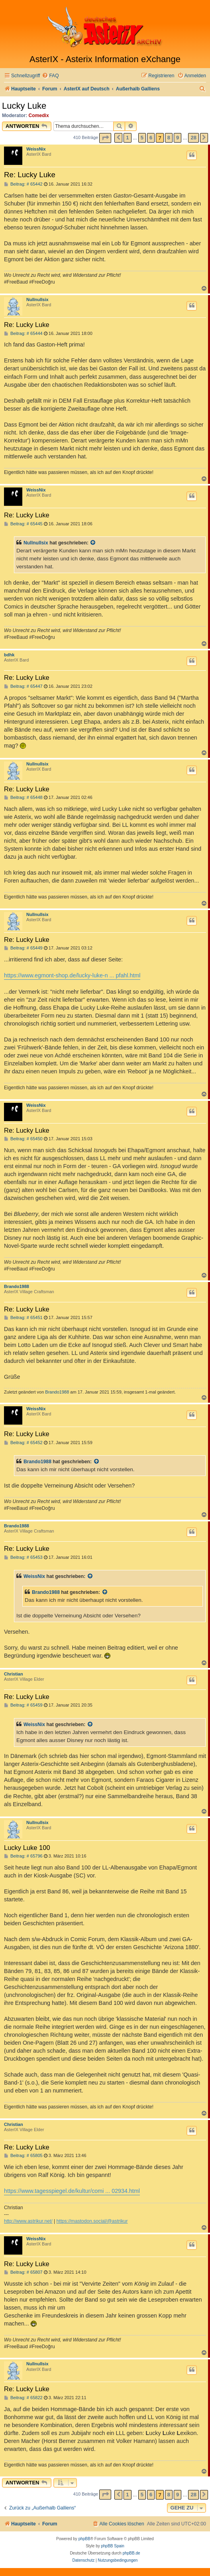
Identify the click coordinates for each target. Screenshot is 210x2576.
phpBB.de (131, 2553)
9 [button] (177, 138)
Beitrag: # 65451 (23, 1317)
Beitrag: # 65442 (23, 184)
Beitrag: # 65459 (23, 1705)
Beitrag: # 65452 (23, 1442)
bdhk (9, 654)
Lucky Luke (24, 106)
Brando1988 (16, 1286)
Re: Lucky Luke (29, 174)
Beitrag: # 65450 (23, 1138)
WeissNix (36, 149)
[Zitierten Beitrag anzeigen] (93, 543)
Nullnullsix (37, 299)
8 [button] (168, 138)
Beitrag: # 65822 (23, 2397)
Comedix (39, 115)
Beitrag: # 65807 (23, 2272)
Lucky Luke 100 (27, 1847)
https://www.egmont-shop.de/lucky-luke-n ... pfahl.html (72, 975)
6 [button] (150, 138)
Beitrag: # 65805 (23, 2155)
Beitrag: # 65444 (23, 333)
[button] (105, 138)
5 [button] (142, 138)
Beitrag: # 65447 (23, 686)
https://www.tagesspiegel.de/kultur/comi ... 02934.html (72, 2191)
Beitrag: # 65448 (23, 797)
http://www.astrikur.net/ (28, 2221)
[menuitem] (50, 75)
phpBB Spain (112, 2546)
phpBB (84, 2539)
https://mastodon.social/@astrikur (92, 2221)
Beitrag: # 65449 (23, 948)
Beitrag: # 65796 (23, 1856)
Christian (13, 1674)
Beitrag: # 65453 (23, 1557)
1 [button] (127, 138)
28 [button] (193, 138)
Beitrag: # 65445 (23, 524)
